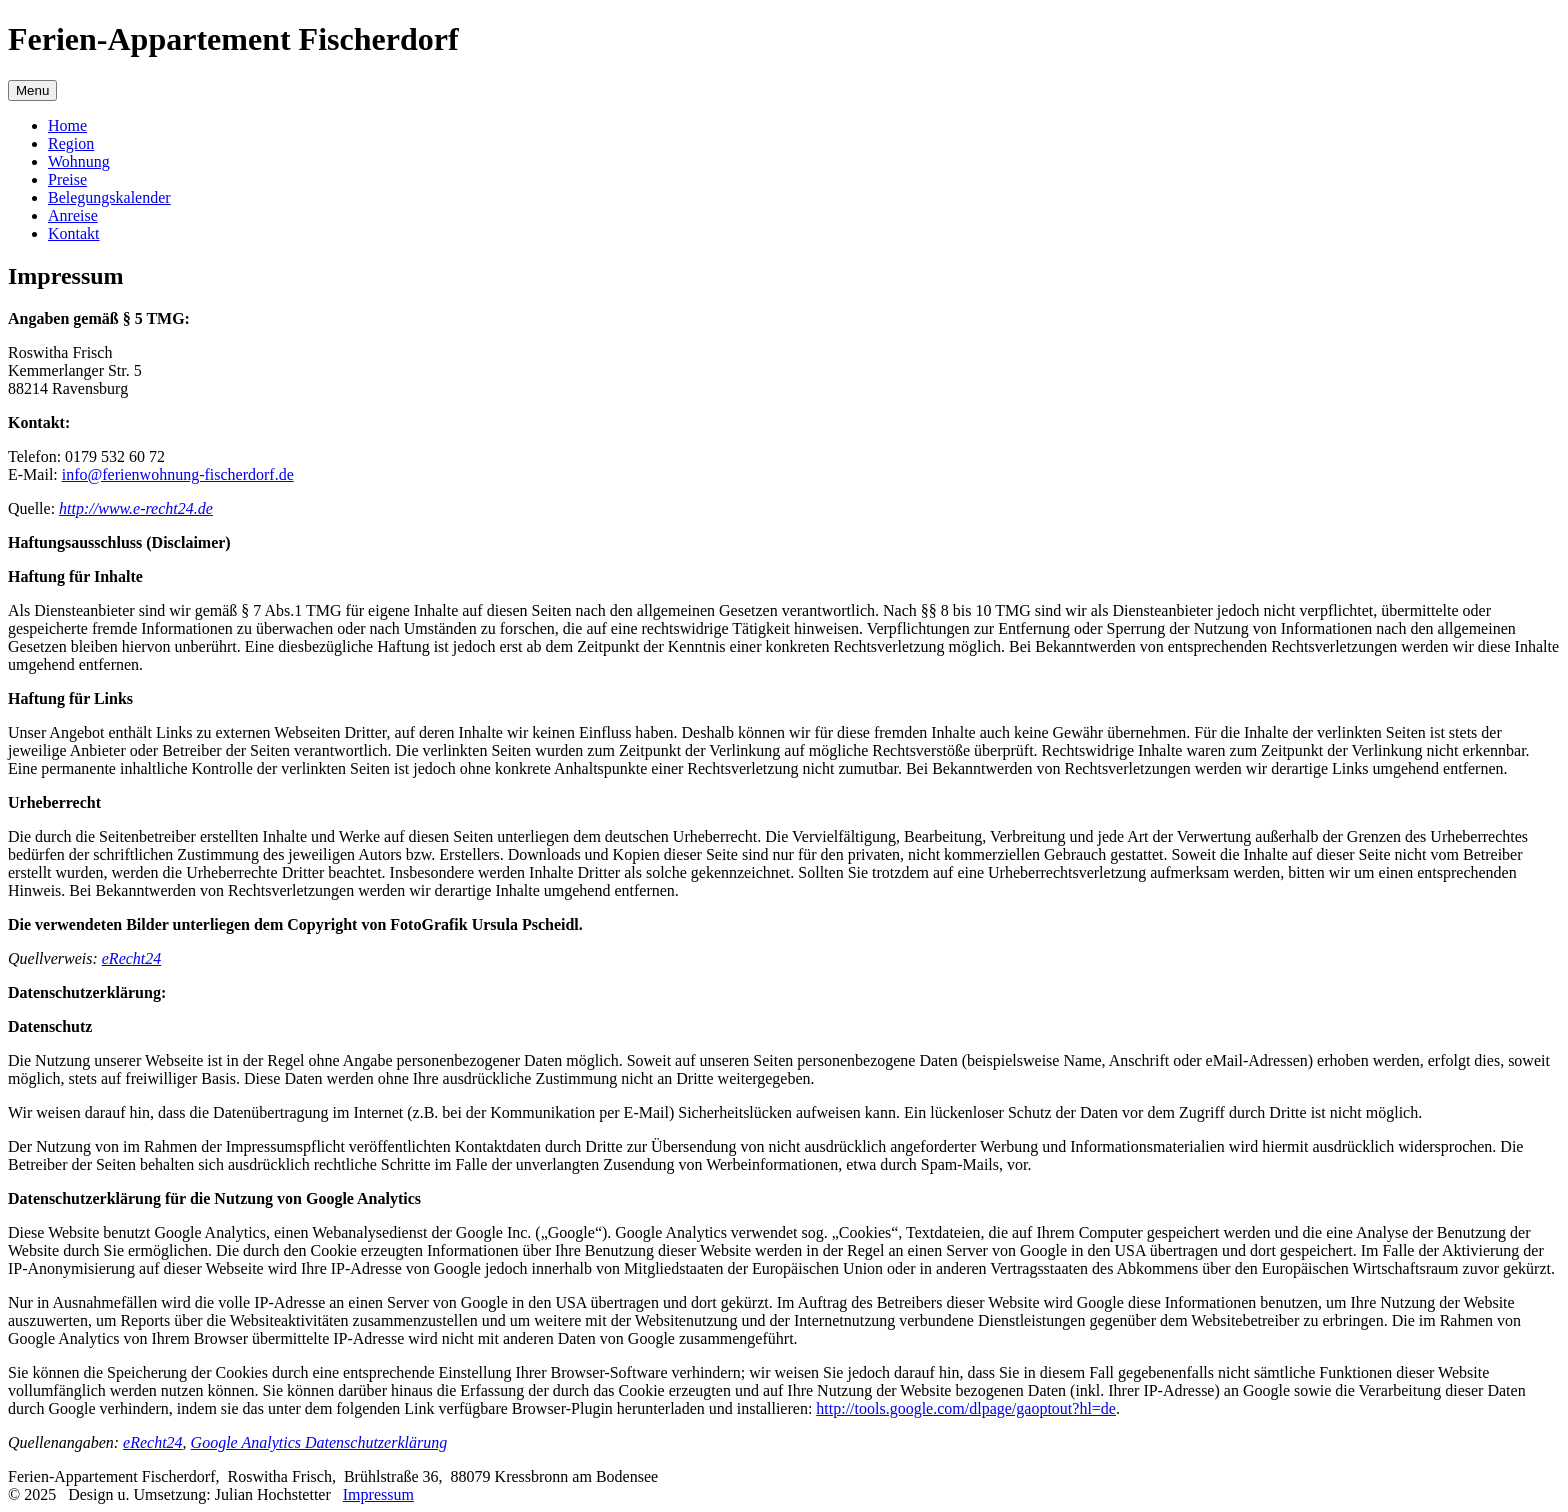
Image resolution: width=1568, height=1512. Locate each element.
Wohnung (79, 161)
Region (71, 143)
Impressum (378, 1494)
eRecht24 (132, 958)
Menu (32, 90)
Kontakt (74, 233)
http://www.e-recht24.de (136, 508)
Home (67, 125)
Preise (67, 179)
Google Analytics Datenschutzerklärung (319, 1442)
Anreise (73, 215)
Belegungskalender (109, 197)
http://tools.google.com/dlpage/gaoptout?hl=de (966, 1408)
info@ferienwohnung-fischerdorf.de (178, 474)
